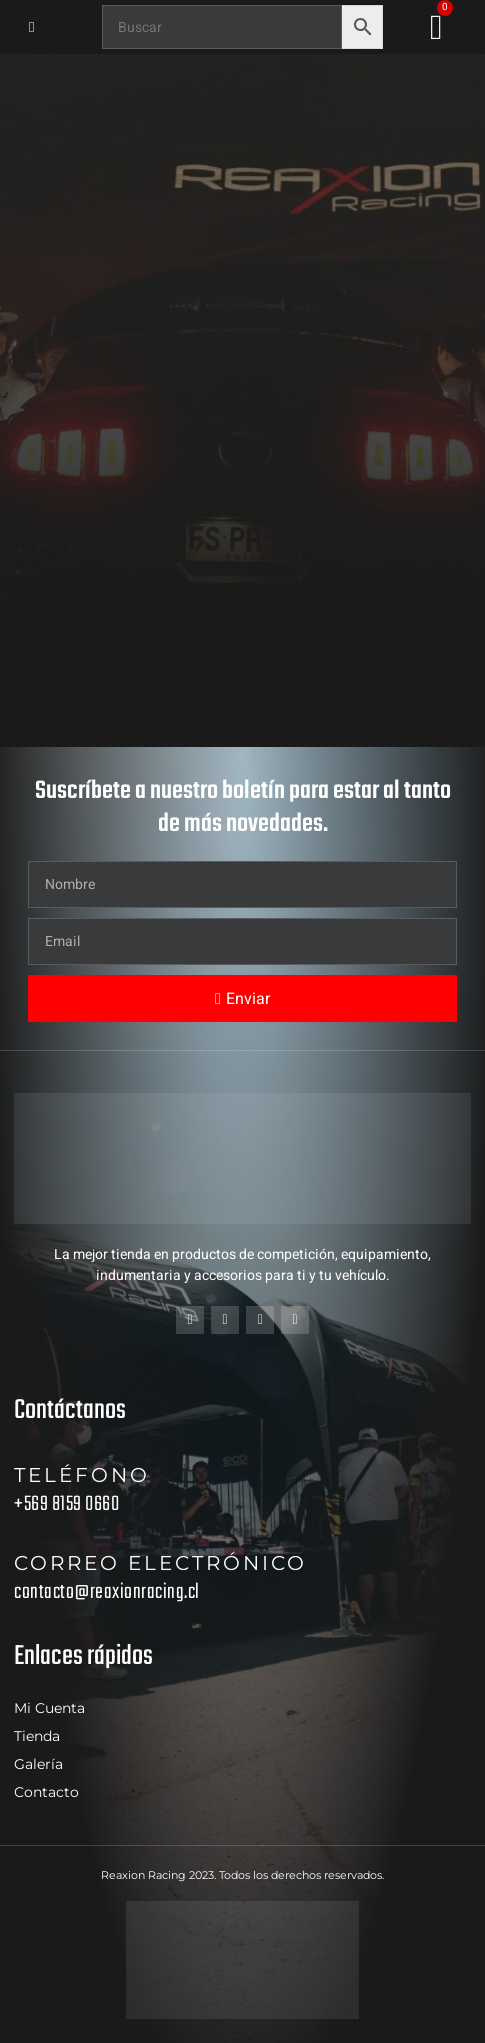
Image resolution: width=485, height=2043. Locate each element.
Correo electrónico (160, 1563)
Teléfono (82, 1475)
